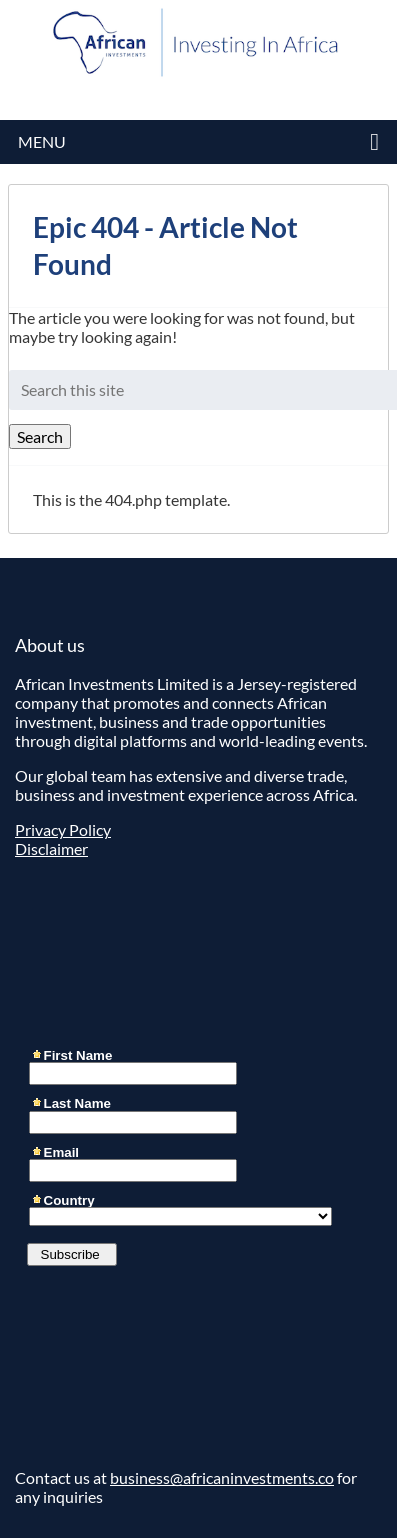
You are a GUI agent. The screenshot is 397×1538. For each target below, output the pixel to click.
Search (40, 436)
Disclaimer (51, 848)
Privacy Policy (63, 829)
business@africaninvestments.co (222, 1477)
